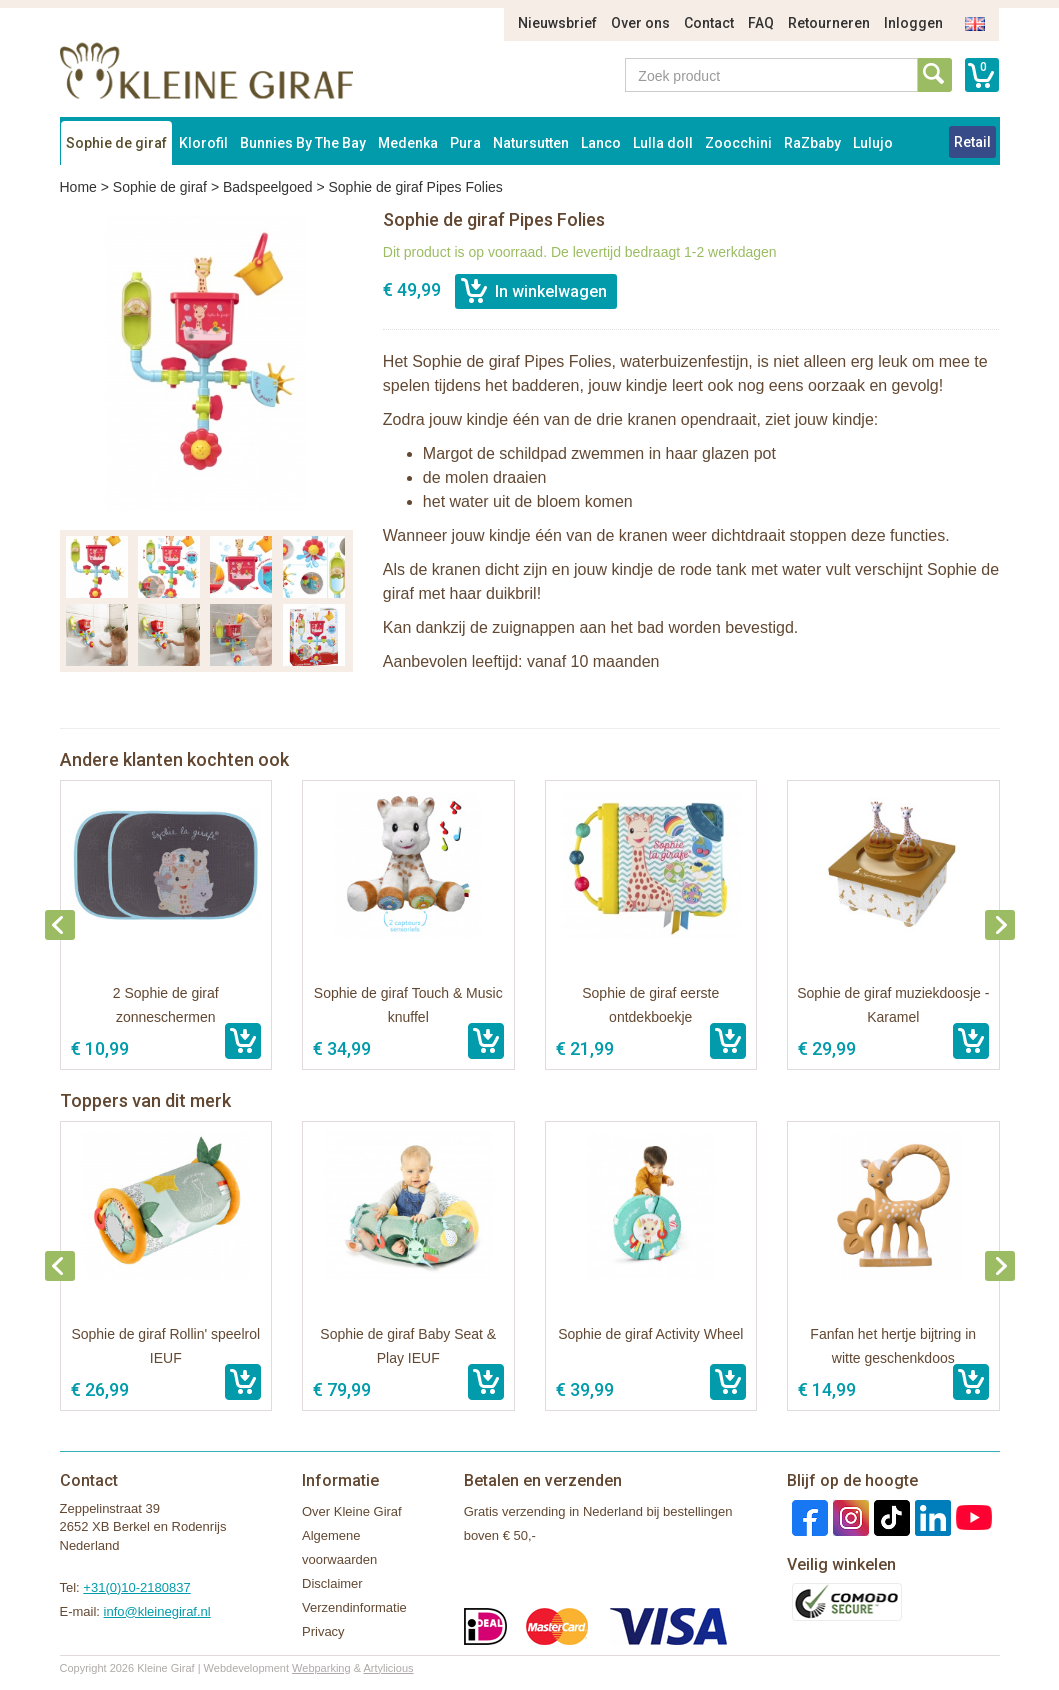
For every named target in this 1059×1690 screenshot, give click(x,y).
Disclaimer (332, 1583)
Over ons (640, 23)
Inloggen (913, 23)
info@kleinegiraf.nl (157, 1611)
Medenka (408, 143)
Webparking (321, 1668)
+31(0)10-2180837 (136, 1587)
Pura (465, 143)
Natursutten (531, 143)
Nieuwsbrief (557, 23)
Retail (972, 142)
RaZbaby (812, 143)
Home (78, 187)
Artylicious (388, 1668)
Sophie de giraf (116, 143)
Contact (709, 23)
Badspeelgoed (268, 187)
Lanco (601, 143)
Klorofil (203, 143)
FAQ (761, 23)
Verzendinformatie (354, 1607)
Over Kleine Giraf (352, 1511)
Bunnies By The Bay (303, 143)
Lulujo (873, 143)
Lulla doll (663, 143)
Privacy (323, 1631)
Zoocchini (738, 143)
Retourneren (829, 23)
